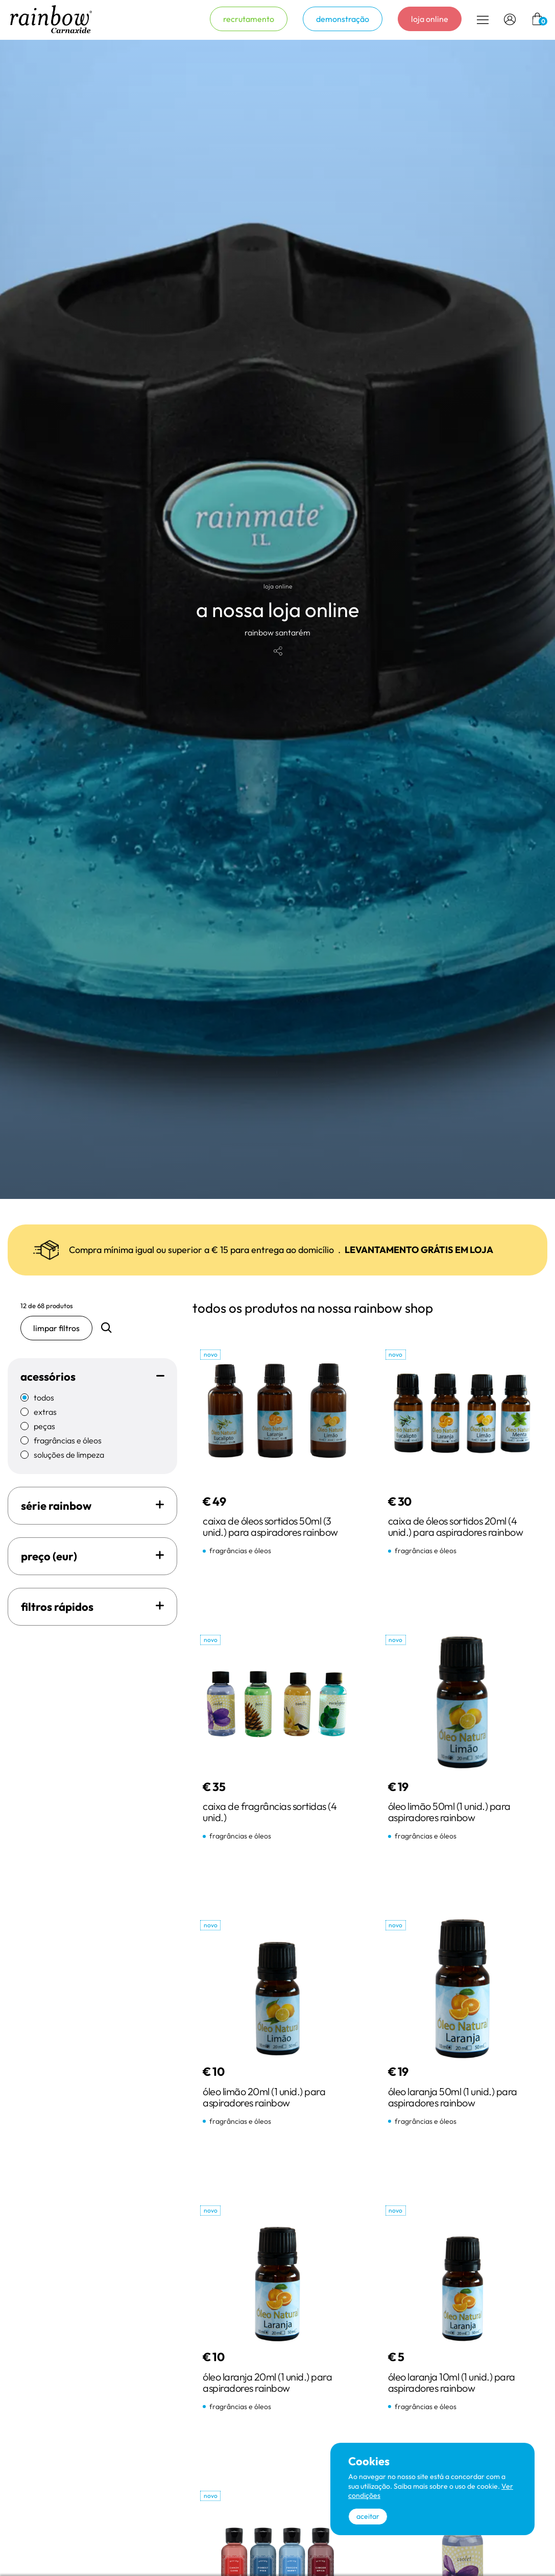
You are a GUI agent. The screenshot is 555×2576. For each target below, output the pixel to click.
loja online (429, 19)
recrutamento (248, 19)
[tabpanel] (277, 619)
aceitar (367, 2516)
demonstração (342, 19)
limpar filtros (56, 1328)
